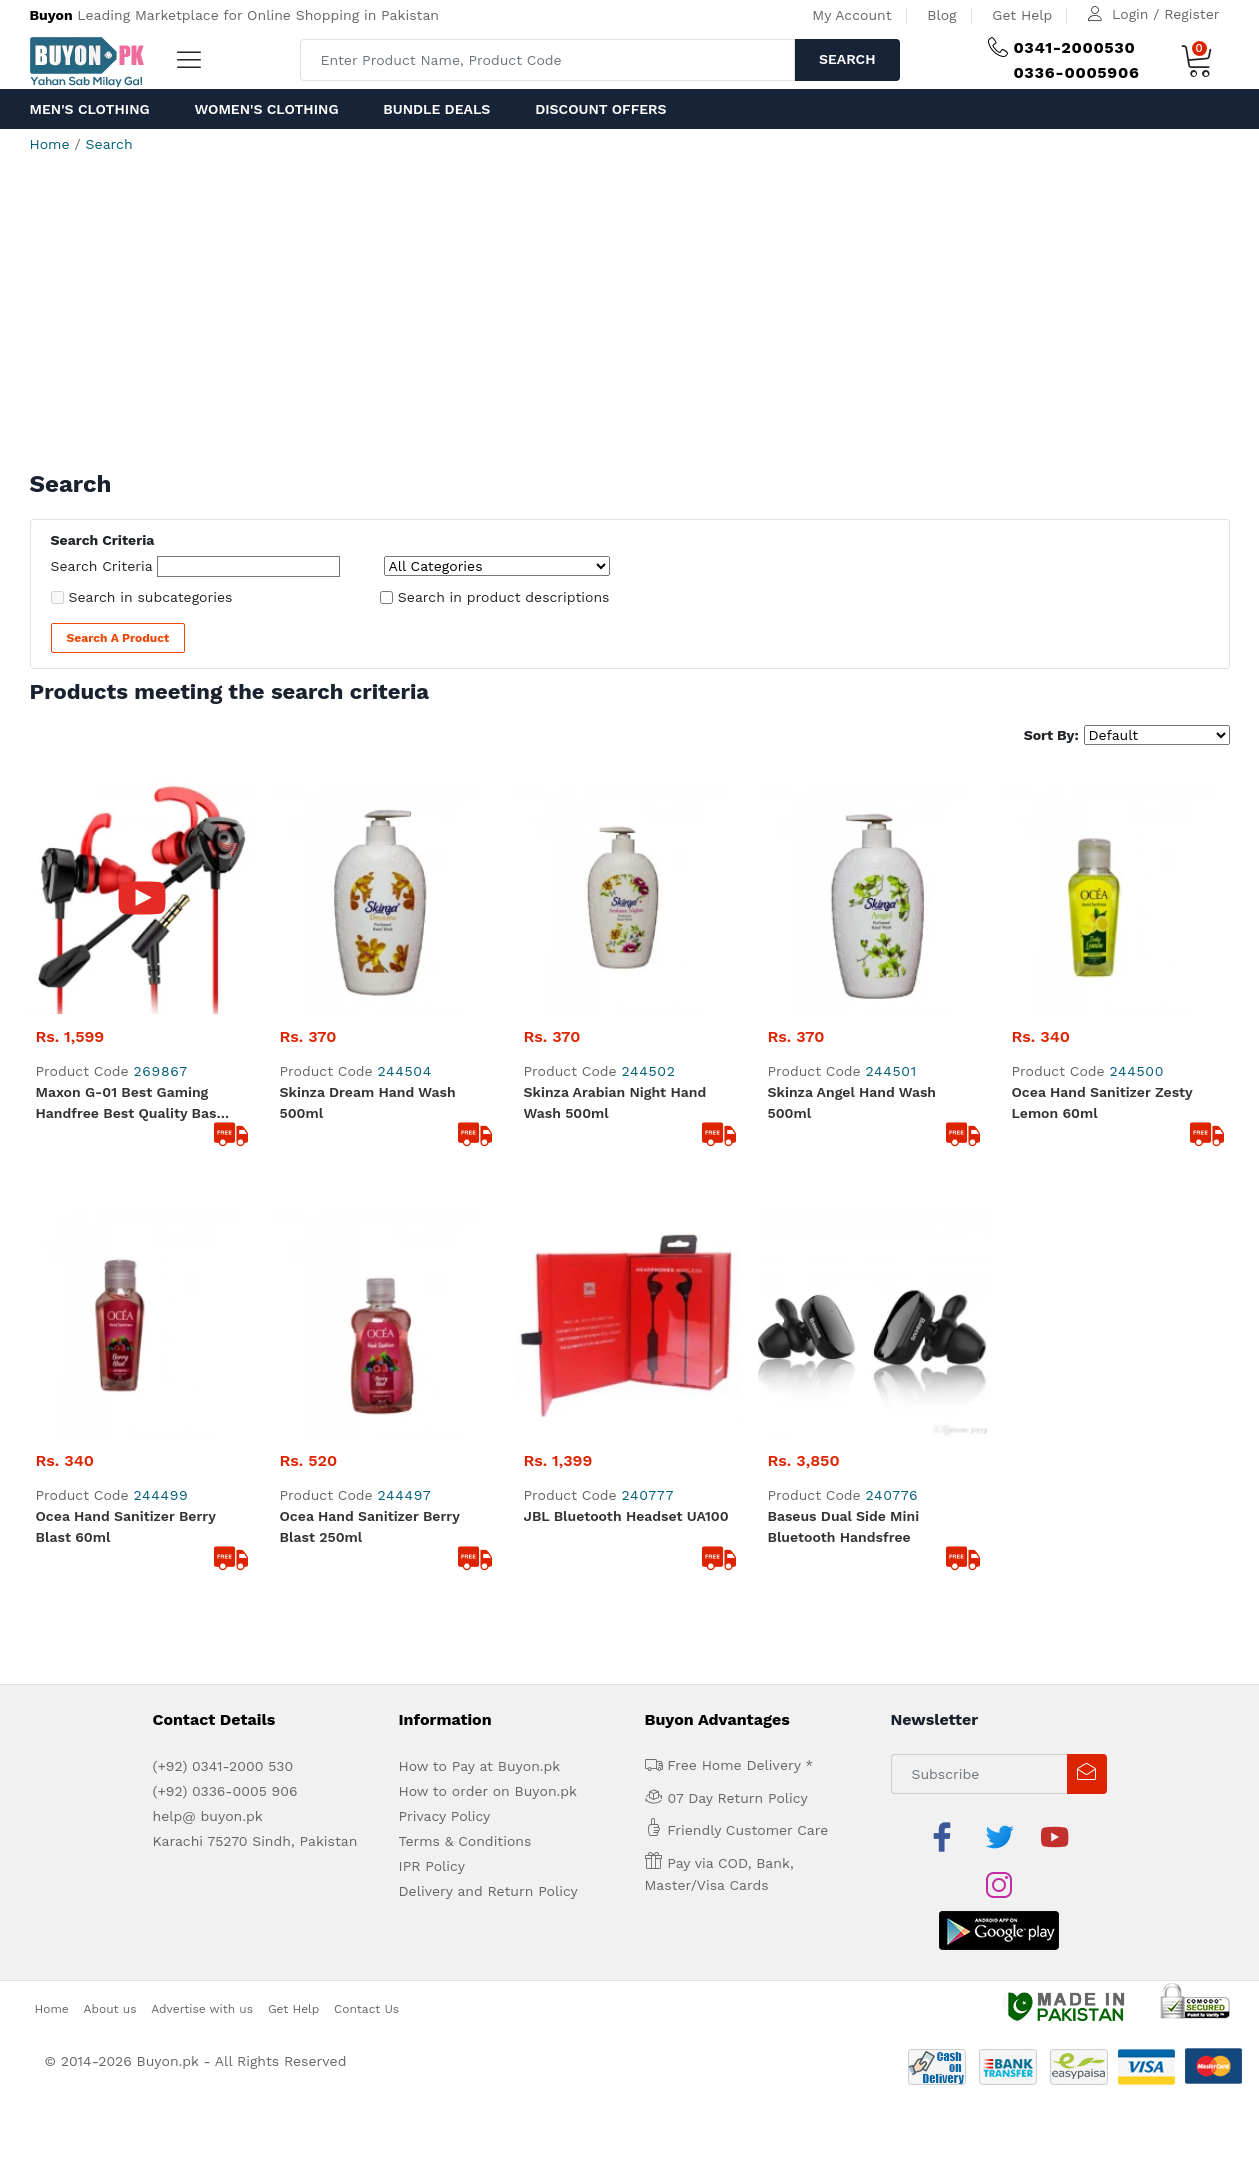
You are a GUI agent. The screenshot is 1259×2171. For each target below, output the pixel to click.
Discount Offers (600, 109)
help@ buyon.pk (208, 1352)
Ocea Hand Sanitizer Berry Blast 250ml (370, 1062)
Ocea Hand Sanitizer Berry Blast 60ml (126, 1062)
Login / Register (1165, 14)
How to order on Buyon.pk (488, 1327)
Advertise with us (202, 1496)
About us (110, 1496)
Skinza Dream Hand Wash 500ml (368, 870)
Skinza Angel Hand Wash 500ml (852, 870)
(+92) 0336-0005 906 (225, 1327)
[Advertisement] (630, 320)
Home (50, 144)
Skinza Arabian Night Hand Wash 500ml (615, 870)
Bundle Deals (436, 109)
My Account (851, 15)
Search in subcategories (151, 597)
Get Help (1022, 15)
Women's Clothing (266, 109)
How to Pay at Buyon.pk (480, 1302)
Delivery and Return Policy (488, 1427)
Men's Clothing (90, 109)
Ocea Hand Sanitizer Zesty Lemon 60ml (1102, 870)
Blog (941, 15)
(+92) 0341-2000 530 (223, 1302)
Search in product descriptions (504, 597)
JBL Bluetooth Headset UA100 (626, 1052)
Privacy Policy (445, 1352)
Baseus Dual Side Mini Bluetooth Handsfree (844, 1062)
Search (847, 59)
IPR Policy (432, 1402)
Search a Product (118, 638)
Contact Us (366, 1496)
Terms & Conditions (465, 1377)
